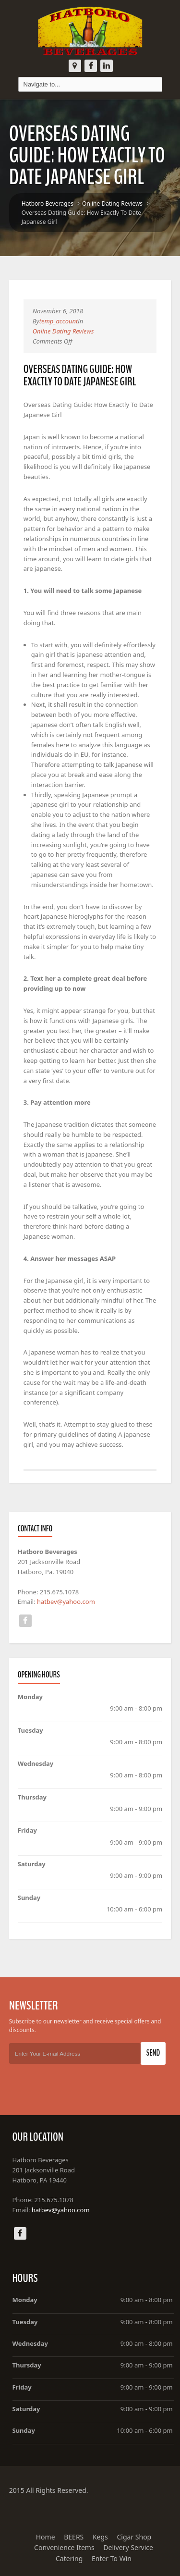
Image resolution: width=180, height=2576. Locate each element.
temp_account (58, 321)
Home (45, 2536)
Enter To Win (112, 2558)
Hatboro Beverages (47, 203)
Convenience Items (64, 2547)
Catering (69, 2558)
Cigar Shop (134, 2536)
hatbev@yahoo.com (66, 1601)
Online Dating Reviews (112, 203)
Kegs (100, 2536)
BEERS (74, 2536)
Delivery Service (128, 2547)
